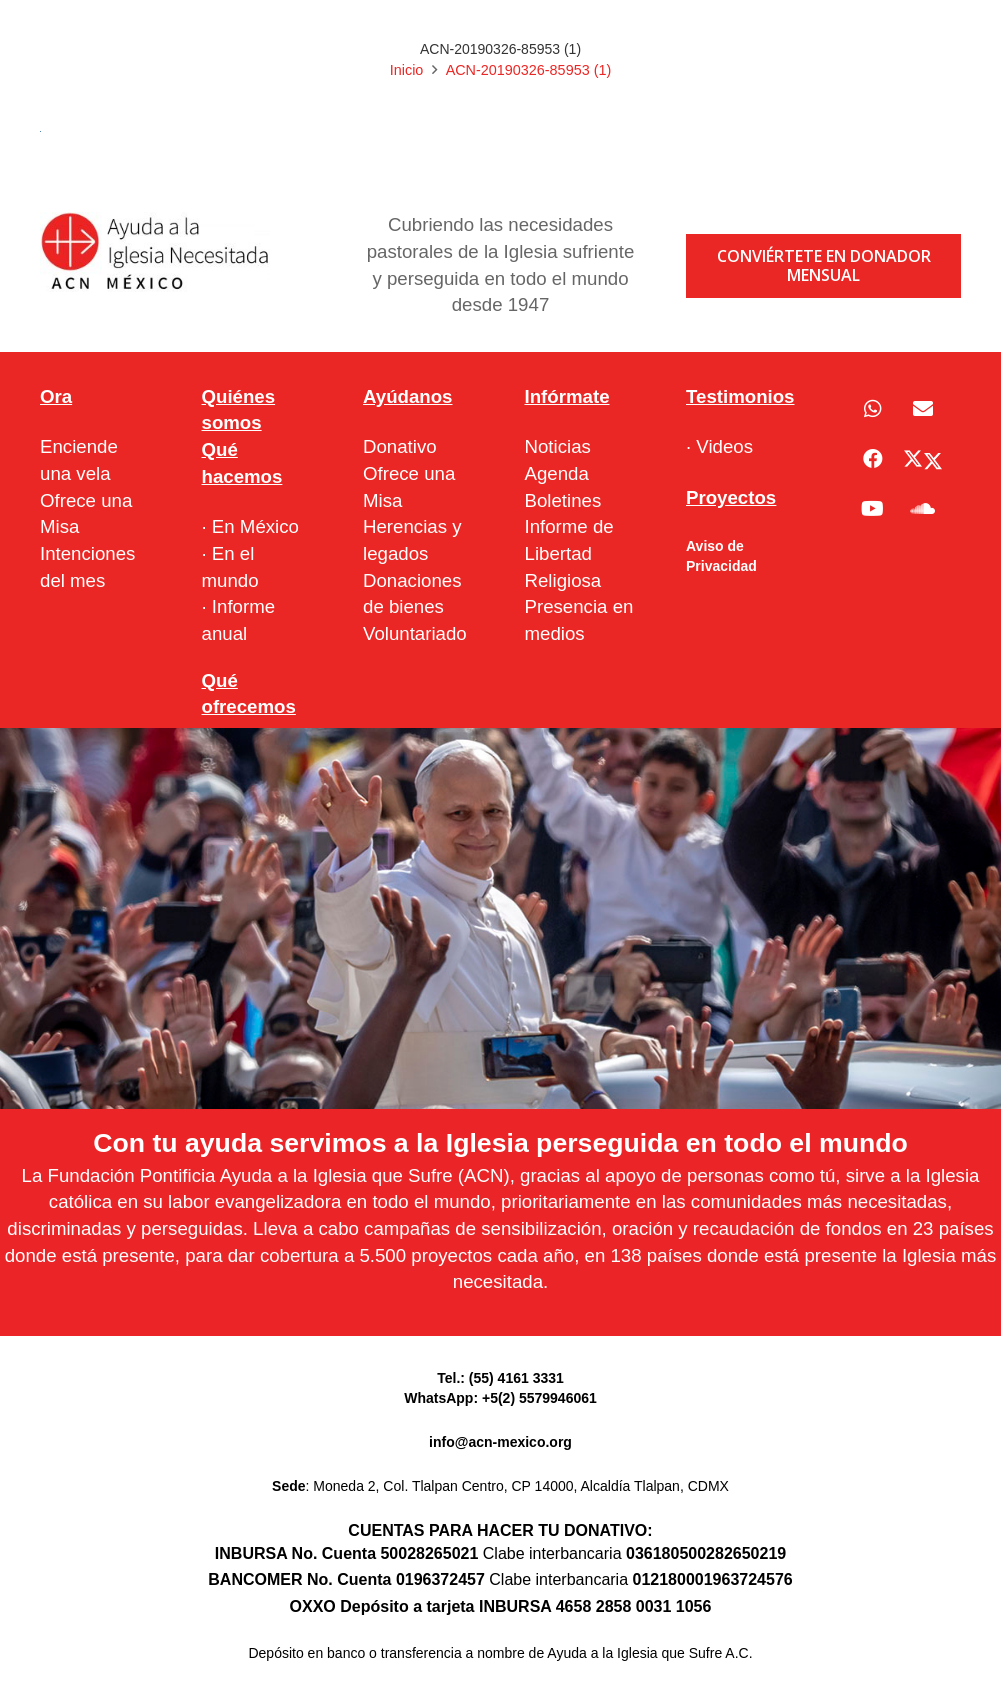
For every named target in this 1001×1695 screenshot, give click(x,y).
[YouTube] (873, 509)
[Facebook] (873, 459)
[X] (923, 459)
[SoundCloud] (923, 509)
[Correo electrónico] (923, 409)
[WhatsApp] (873, 409)
